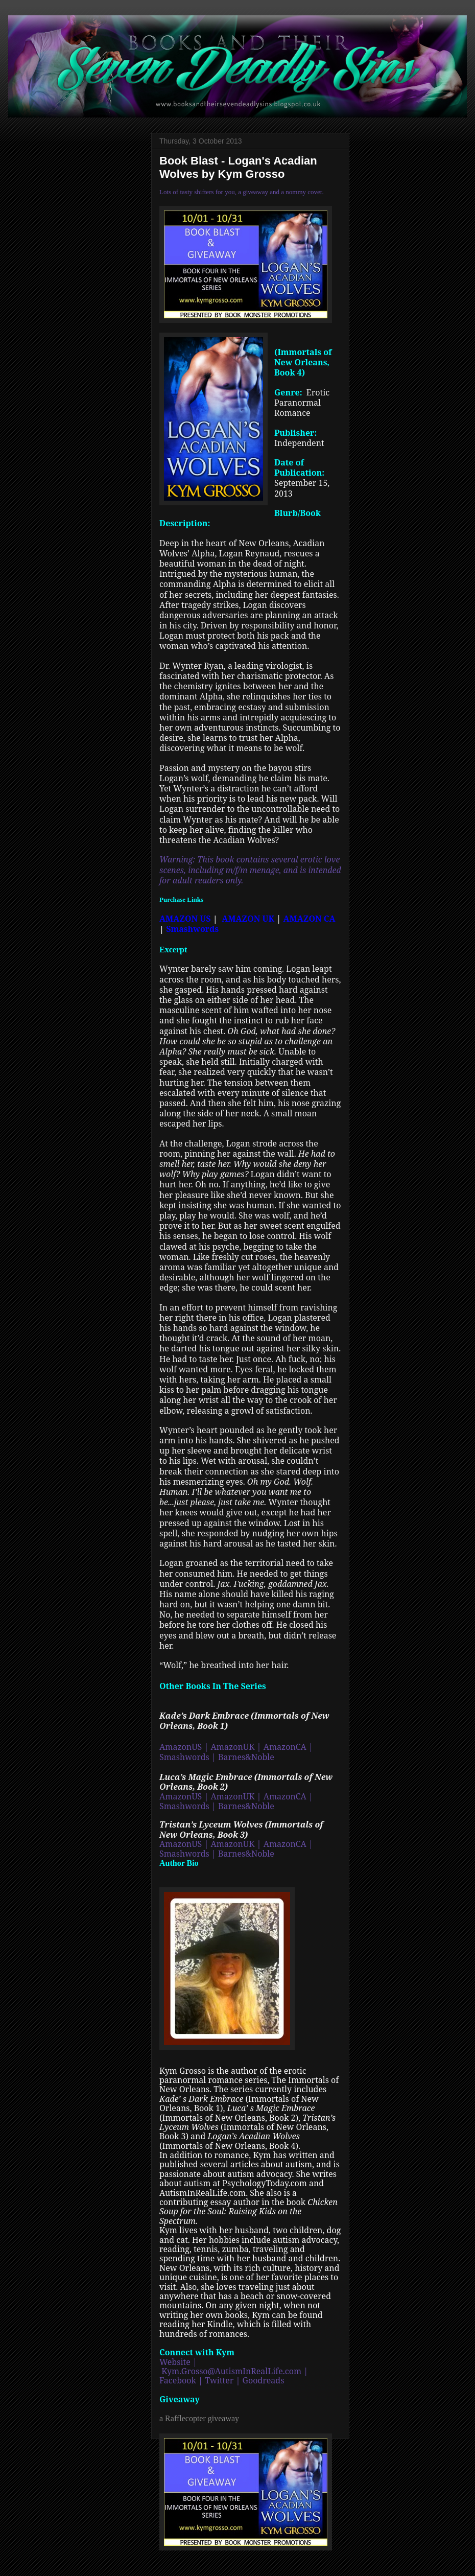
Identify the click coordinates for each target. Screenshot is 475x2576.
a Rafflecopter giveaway (199, 2418)
